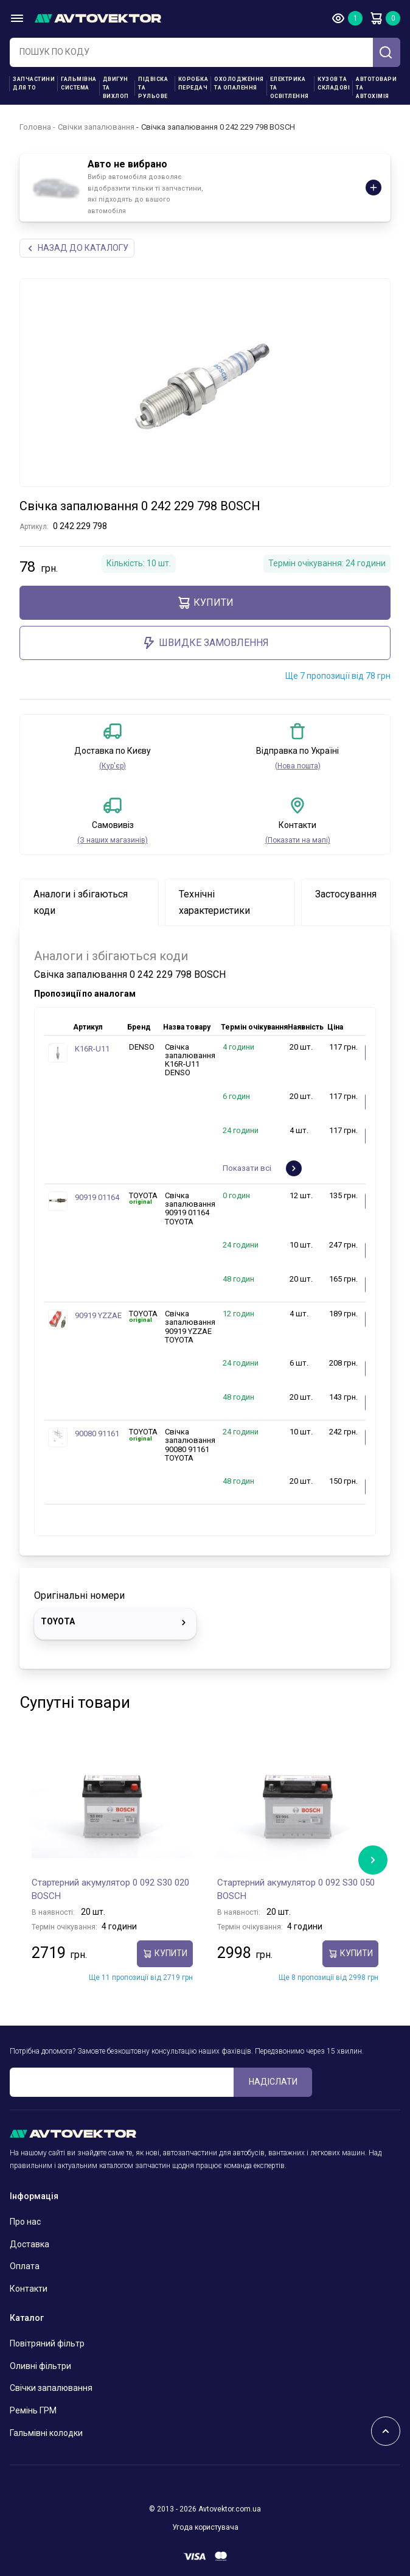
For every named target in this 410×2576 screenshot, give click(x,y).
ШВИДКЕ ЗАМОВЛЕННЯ (205, 643)
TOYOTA (115, 1622)
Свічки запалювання (96, 127)
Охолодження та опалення (239, 83)
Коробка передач (193, 83)
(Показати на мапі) (297, 840)
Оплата (25, 2266)
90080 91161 (97, 1433)
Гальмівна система (79, 83)
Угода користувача (205, 2527)
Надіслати (273, 2081)
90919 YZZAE (98, 1315)
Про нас (25, 2222)
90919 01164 (97, 1197)
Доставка (29, 2244)
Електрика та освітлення (289, 87)
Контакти (28, 2288)
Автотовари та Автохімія (376, 87)
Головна (35, 127)
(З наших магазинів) (112, 840)
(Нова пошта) (298, 766)
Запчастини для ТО (34, 83)
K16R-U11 (92, 1048)
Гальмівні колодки (46, 2433)
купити (205, 602)
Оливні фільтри (40, 2366)
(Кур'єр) (112, 766)
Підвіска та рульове (153, 87)
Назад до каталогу (77, 248)
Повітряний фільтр (47, 2343)
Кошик (376, 18)
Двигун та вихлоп (116, 87)
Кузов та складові (334, 83)
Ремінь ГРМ (33, 2410)
